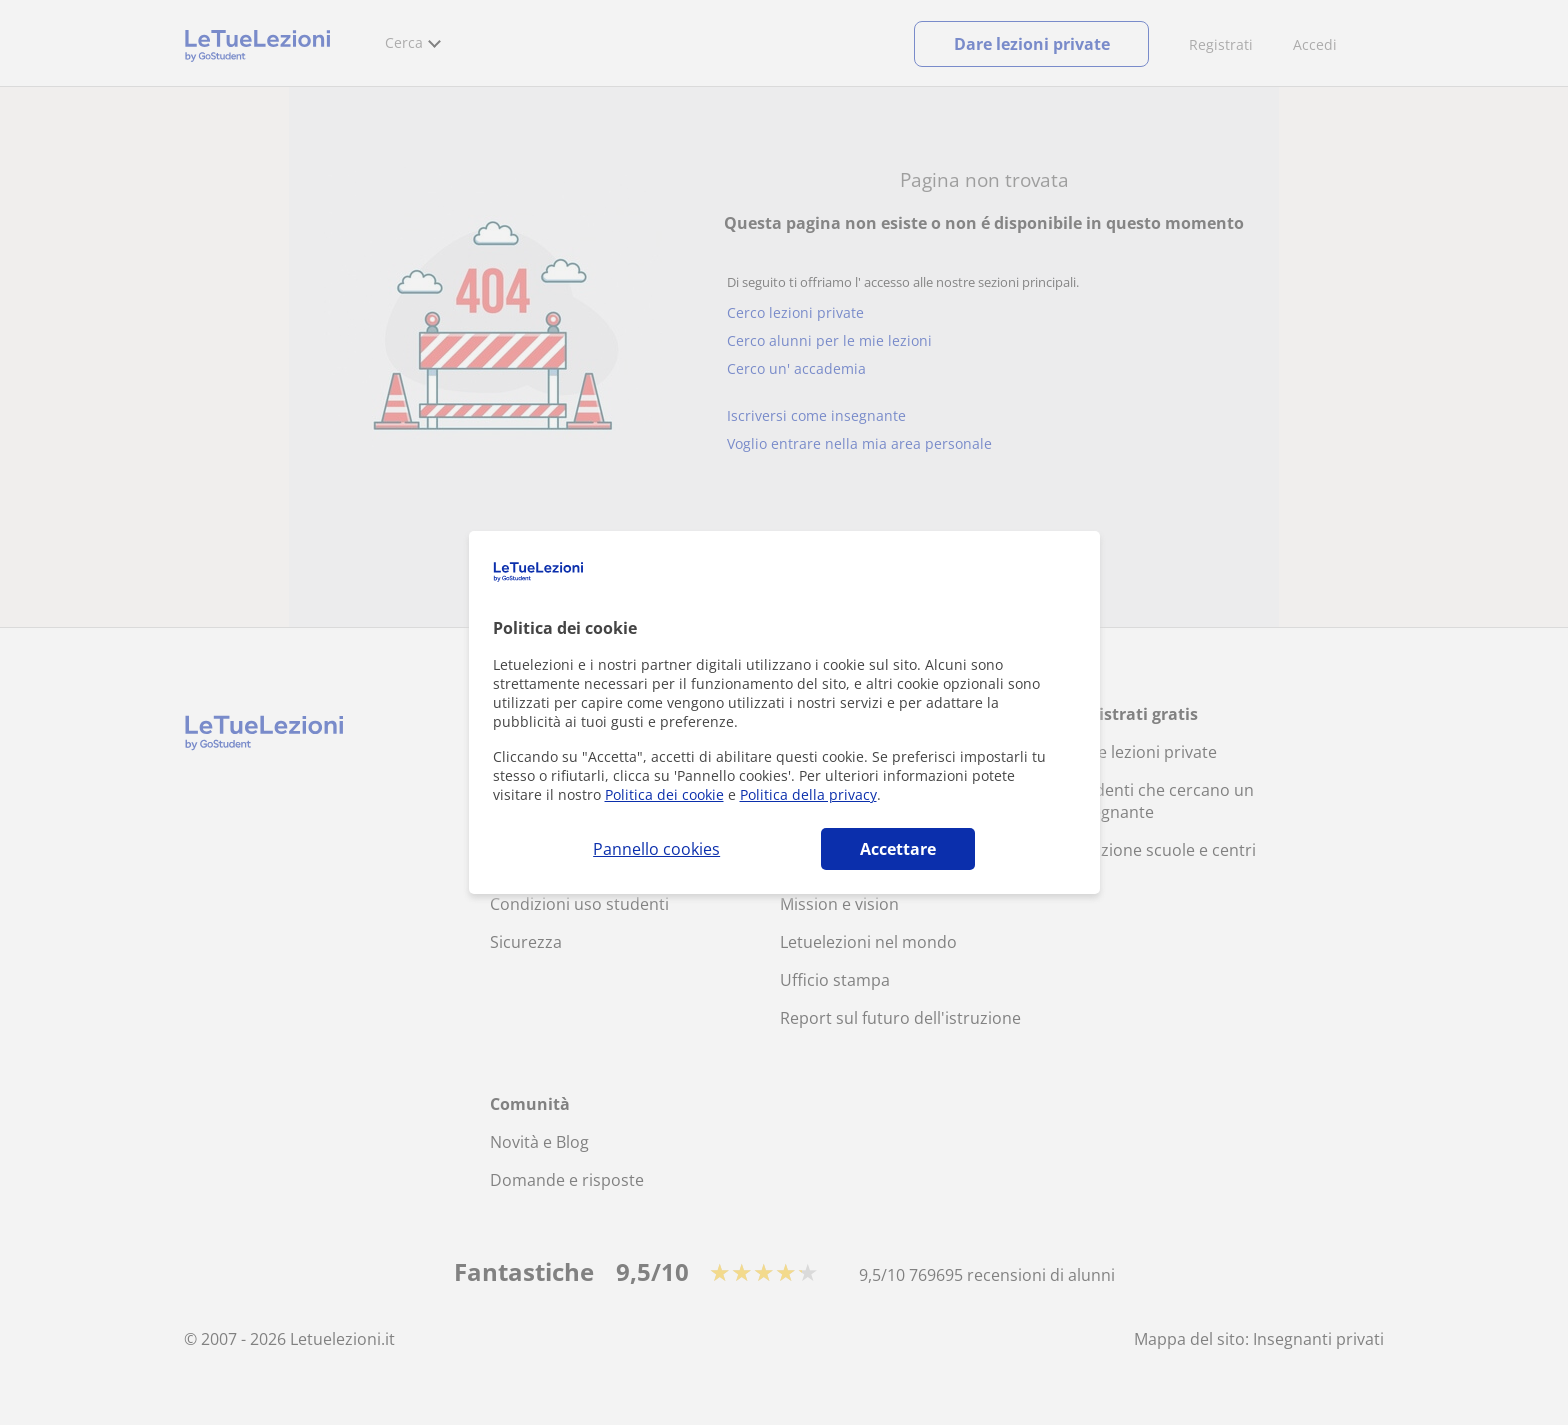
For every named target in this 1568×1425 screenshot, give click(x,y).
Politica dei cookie (664, 794)
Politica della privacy (808, 794)
